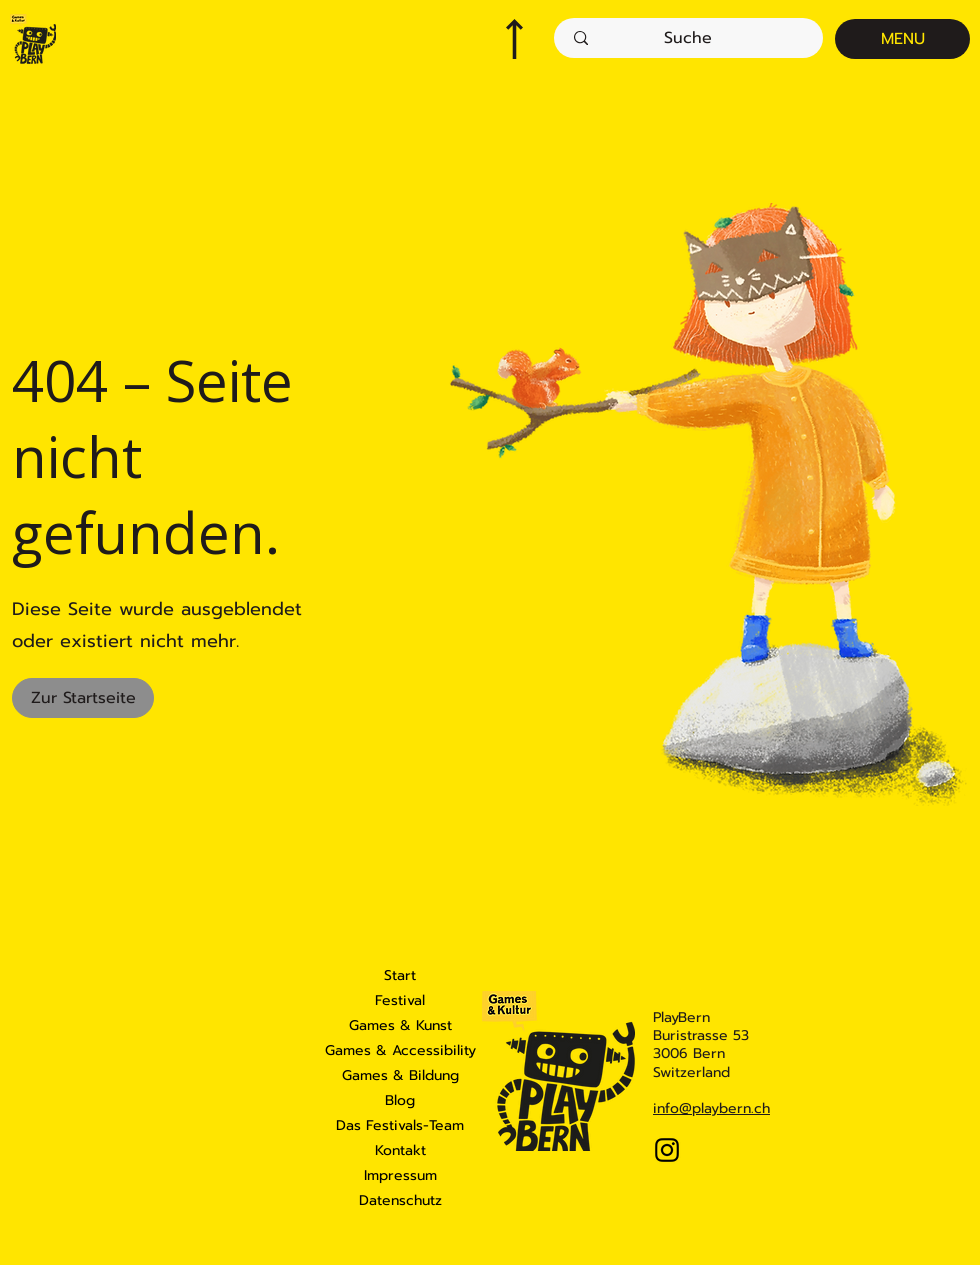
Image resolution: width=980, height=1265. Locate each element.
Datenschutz (400, 1200)
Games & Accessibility (400, 1050)
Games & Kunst (400, 1025)
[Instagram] (667, 1150)
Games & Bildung (400, 1075)
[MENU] (902, 39)
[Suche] (688, 38)
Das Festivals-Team (400, 1125)
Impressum (400, 1175)
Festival (400, 1000)
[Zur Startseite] (83, 698)
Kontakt (400, 1150)
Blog (400, 1100)
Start (400, 975)
